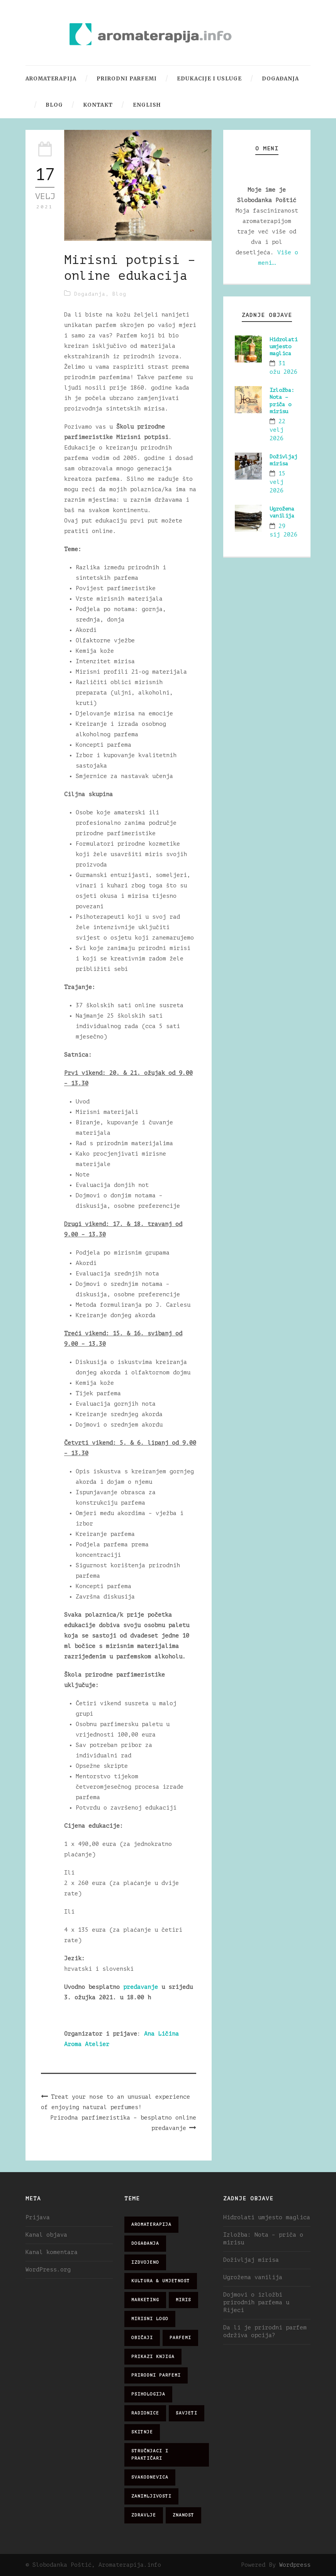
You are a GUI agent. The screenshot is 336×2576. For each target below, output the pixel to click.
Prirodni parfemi (127, 78)
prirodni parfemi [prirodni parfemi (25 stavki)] (156, 2375)
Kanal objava (46, 2235)
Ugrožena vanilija (252, 2277)
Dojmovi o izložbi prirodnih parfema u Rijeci (256, 2303)
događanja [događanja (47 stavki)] (145, 2243)
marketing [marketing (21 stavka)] (145, 2299)
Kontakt (98, 105)
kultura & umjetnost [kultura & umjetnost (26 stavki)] (160, 2280)
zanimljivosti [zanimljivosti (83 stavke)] (151, 2496)
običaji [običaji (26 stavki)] (142, 2337)
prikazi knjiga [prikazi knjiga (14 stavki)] (153, 2356)
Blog (54, 105)
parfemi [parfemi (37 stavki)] (180, 2337)
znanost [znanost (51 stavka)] (183, 2515)
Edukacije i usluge (209, 78)
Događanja (280, 78)
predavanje (142, 1987)
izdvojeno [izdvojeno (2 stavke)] (145, 2262)
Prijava (37, 2217)
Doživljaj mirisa (251, 2260)
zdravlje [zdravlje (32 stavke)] (143, 2515)
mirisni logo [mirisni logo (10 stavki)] (149, 2318)
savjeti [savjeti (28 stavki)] (186, 2413)
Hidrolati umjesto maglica (283, 346)
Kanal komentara (51, 2252)
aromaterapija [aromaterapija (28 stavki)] (151, 2224)
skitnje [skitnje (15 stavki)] (142, 2432)
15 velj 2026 (277, 482)
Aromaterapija (50, 78)
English (147, 105)
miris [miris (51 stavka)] (183, 2299)
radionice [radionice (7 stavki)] (145, 2413)
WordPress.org (48, 2269)
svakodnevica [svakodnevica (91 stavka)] (149, 2477)
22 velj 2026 (277, 430)
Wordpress (295, 2565)
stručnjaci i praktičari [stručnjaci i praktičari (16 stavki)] (149, 2454)
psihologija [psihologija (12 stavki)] (148, 2394)
